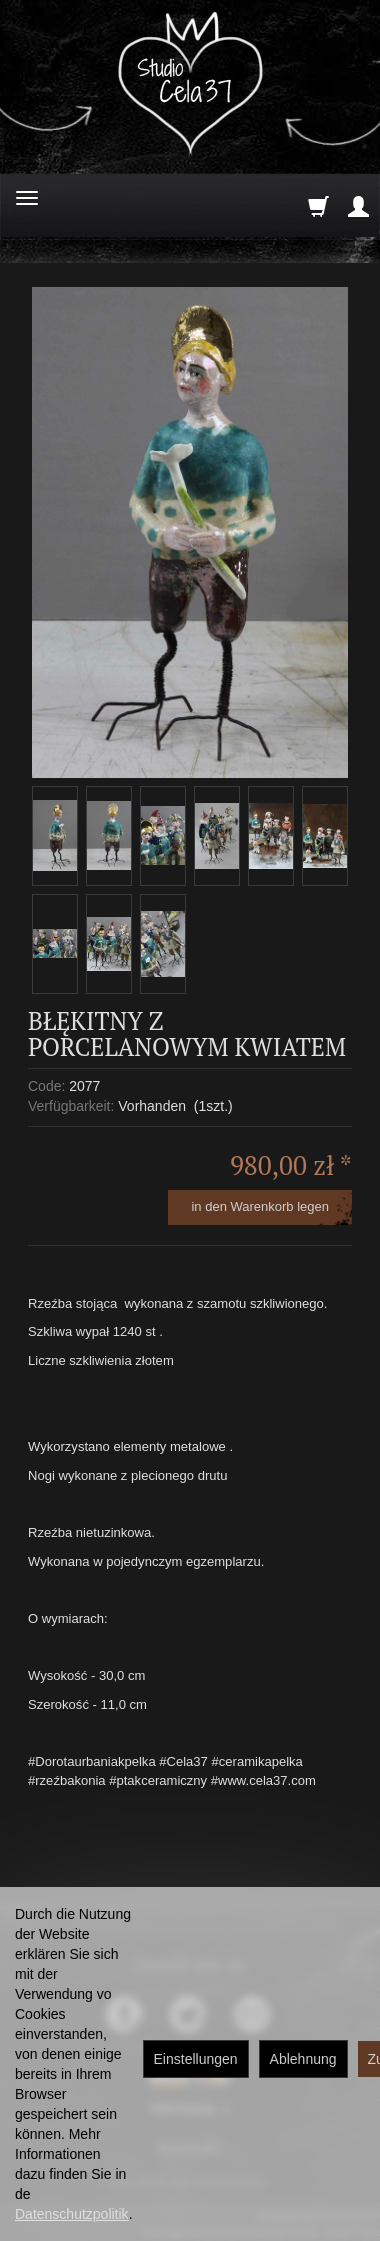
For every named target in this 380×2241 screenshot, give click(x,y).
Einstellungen (196, 2059)
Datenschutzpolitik (72, 2214)
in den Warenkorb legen (260, 1206)
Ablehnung (303, 2059)
